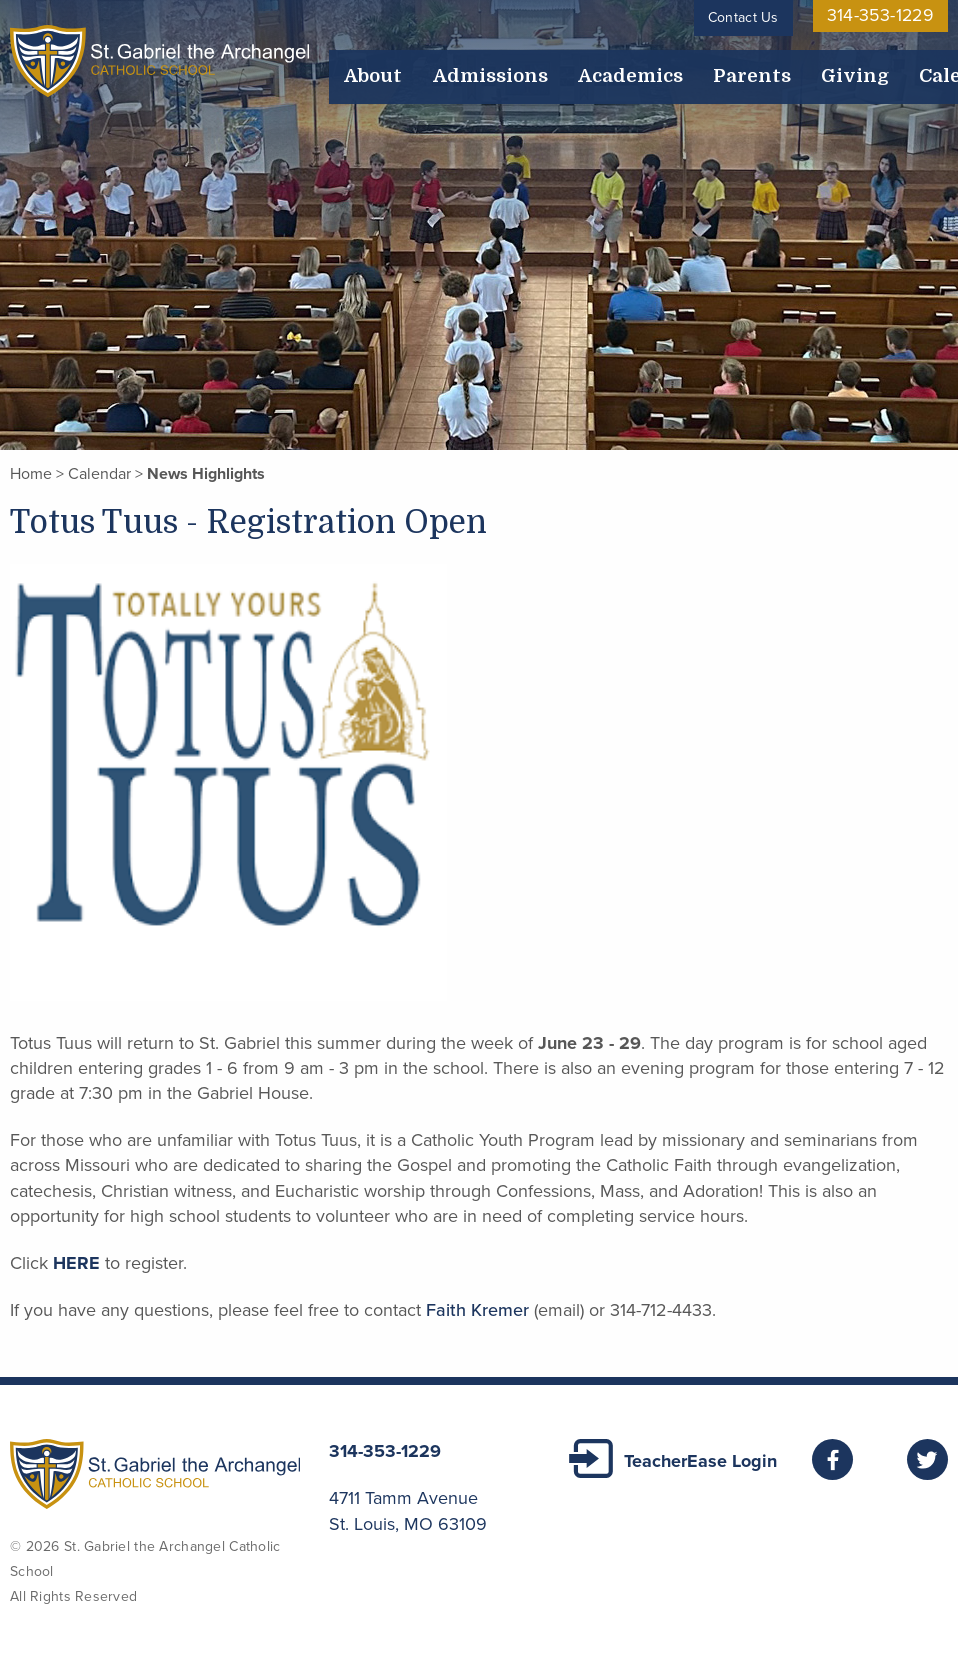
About (356, 62)
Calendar (740, 62)
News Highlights (206, 474)
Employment (831, 62)
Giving (671, 62)
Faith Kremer (477, 1310)
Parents (608, 62)
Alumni (915, 62)
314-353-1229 (891, 17)
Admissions (433, 62)
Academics (528, 62)
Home (31, 474)
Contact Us (765, 17)
